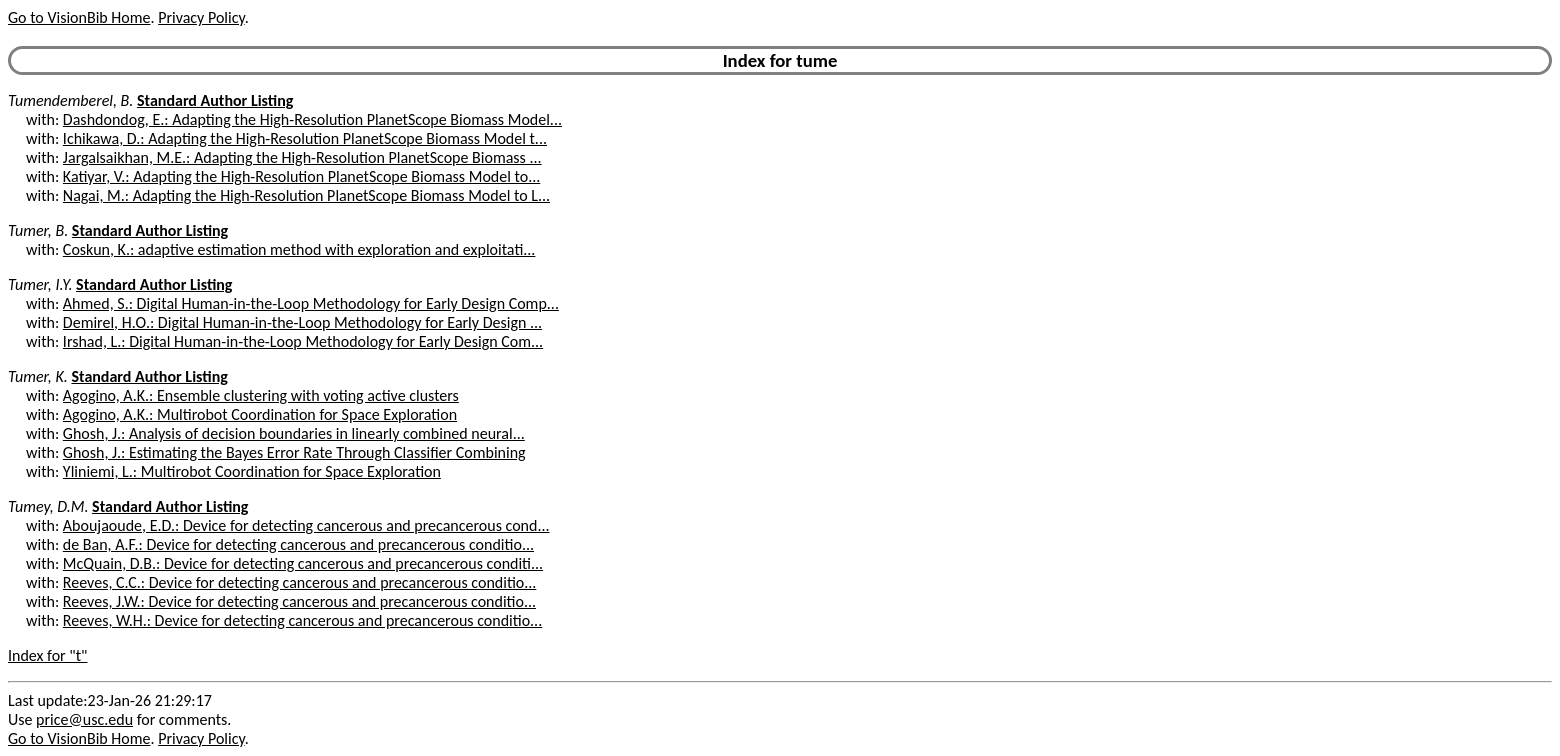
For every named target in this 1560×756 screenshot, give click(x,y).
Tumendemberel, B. (70, 100)
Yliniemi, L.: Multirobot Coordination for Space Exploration (252, 471)
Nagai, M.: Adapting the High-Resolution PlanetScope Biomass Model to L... (306, 195)
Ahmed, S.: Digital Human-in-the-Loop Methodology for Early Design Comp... (311, 303)
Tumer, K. (38, 376)
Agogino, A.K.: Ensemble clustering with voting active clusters (261, 395)
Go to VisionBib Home (79, 17)
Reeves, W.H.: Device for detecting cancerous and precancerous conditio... (302, 620)
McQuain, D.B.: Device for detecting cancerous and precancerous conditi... (303, 563)
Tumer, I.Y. (40, 284)
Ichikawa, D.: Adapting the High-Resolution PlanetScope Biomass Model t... (305, 138)
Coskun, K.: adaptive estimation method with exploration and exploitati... (299, 249)
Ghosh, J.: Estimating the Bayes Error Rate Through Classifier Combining (294, 452)
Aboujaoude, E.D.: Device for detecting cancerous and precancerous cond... (306, 525)
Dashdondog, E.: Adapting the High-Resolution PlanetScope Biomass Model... (312, 119)
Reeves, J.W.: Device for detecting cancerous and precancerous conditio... (299, 601)
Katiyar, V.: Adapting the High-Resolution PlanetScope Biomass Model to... (301, 176)
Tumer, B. (38, 230)
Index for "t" (47, 655)
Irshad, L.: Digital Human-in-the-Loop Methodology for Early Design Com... (303, 341)
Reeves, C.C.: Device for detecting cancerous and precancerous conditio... (300, 582)
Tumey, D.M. (48, 506)
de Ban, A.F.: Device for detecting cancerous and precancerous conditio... (298, 544)
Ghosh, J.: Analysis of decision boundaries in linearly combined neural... (294, 433)
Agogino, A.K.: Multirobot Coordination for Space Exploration (260, 414)
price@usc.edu (84, 719)
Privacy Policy (201, 17)
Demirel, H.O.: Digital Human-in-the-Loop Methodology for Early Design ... (302, 322)
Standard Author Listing (215, 100)
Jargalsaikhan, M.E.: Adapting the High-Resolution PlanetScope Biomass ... (302, 157)
